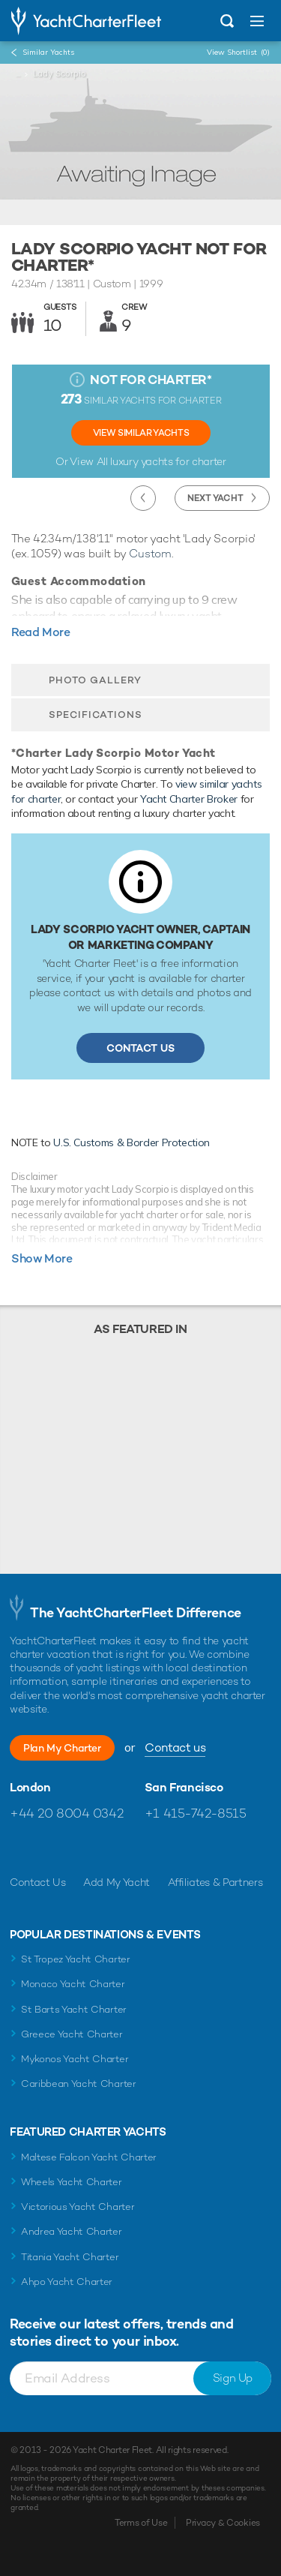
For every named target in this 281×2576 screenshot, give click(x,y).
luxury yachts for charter (168, 461)
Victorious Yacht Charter (77, 2206)
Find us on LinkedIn (118, 1849)
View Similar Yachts (141, 433)
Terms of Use (141, 2523)
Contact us (175, 1747)
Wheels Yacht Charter (71, 2181)
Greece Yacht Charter (72, 2034)
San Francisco (184, 1787)
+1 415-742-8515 (196, 1813)
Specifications (95, 714)
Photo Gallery (95, 680)
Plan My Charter (62, 1748)
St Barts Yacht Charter (74, 2009)
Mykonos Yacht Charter (74, 2058)
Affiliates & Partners (215, 1882)
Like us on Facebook (21, 1849)
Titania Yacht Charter (69, 2256)
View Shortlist (238, 52)
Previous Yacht (143, 498)
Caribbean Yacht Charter (78, 2083)
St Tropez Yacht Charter (75, 1959)
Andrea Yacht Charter (71, 2231)
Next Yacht (215, 498)
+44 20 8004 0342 (66, 1813)
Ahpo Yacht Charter (66, 2281)
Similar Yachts (48, 52)
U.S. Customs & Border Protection (131, 1142)
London (30, 1787)
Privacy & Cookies (223, 2523)
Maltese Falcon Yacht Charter (89, 2157)
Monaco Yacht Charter (73, 1983)
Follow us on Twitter (53, 1849)
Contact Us (140, 1048)
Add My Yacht (116, 1882)
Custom (150, 553)
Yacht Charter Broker (189, 799)
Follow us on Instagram (85, 1849)
